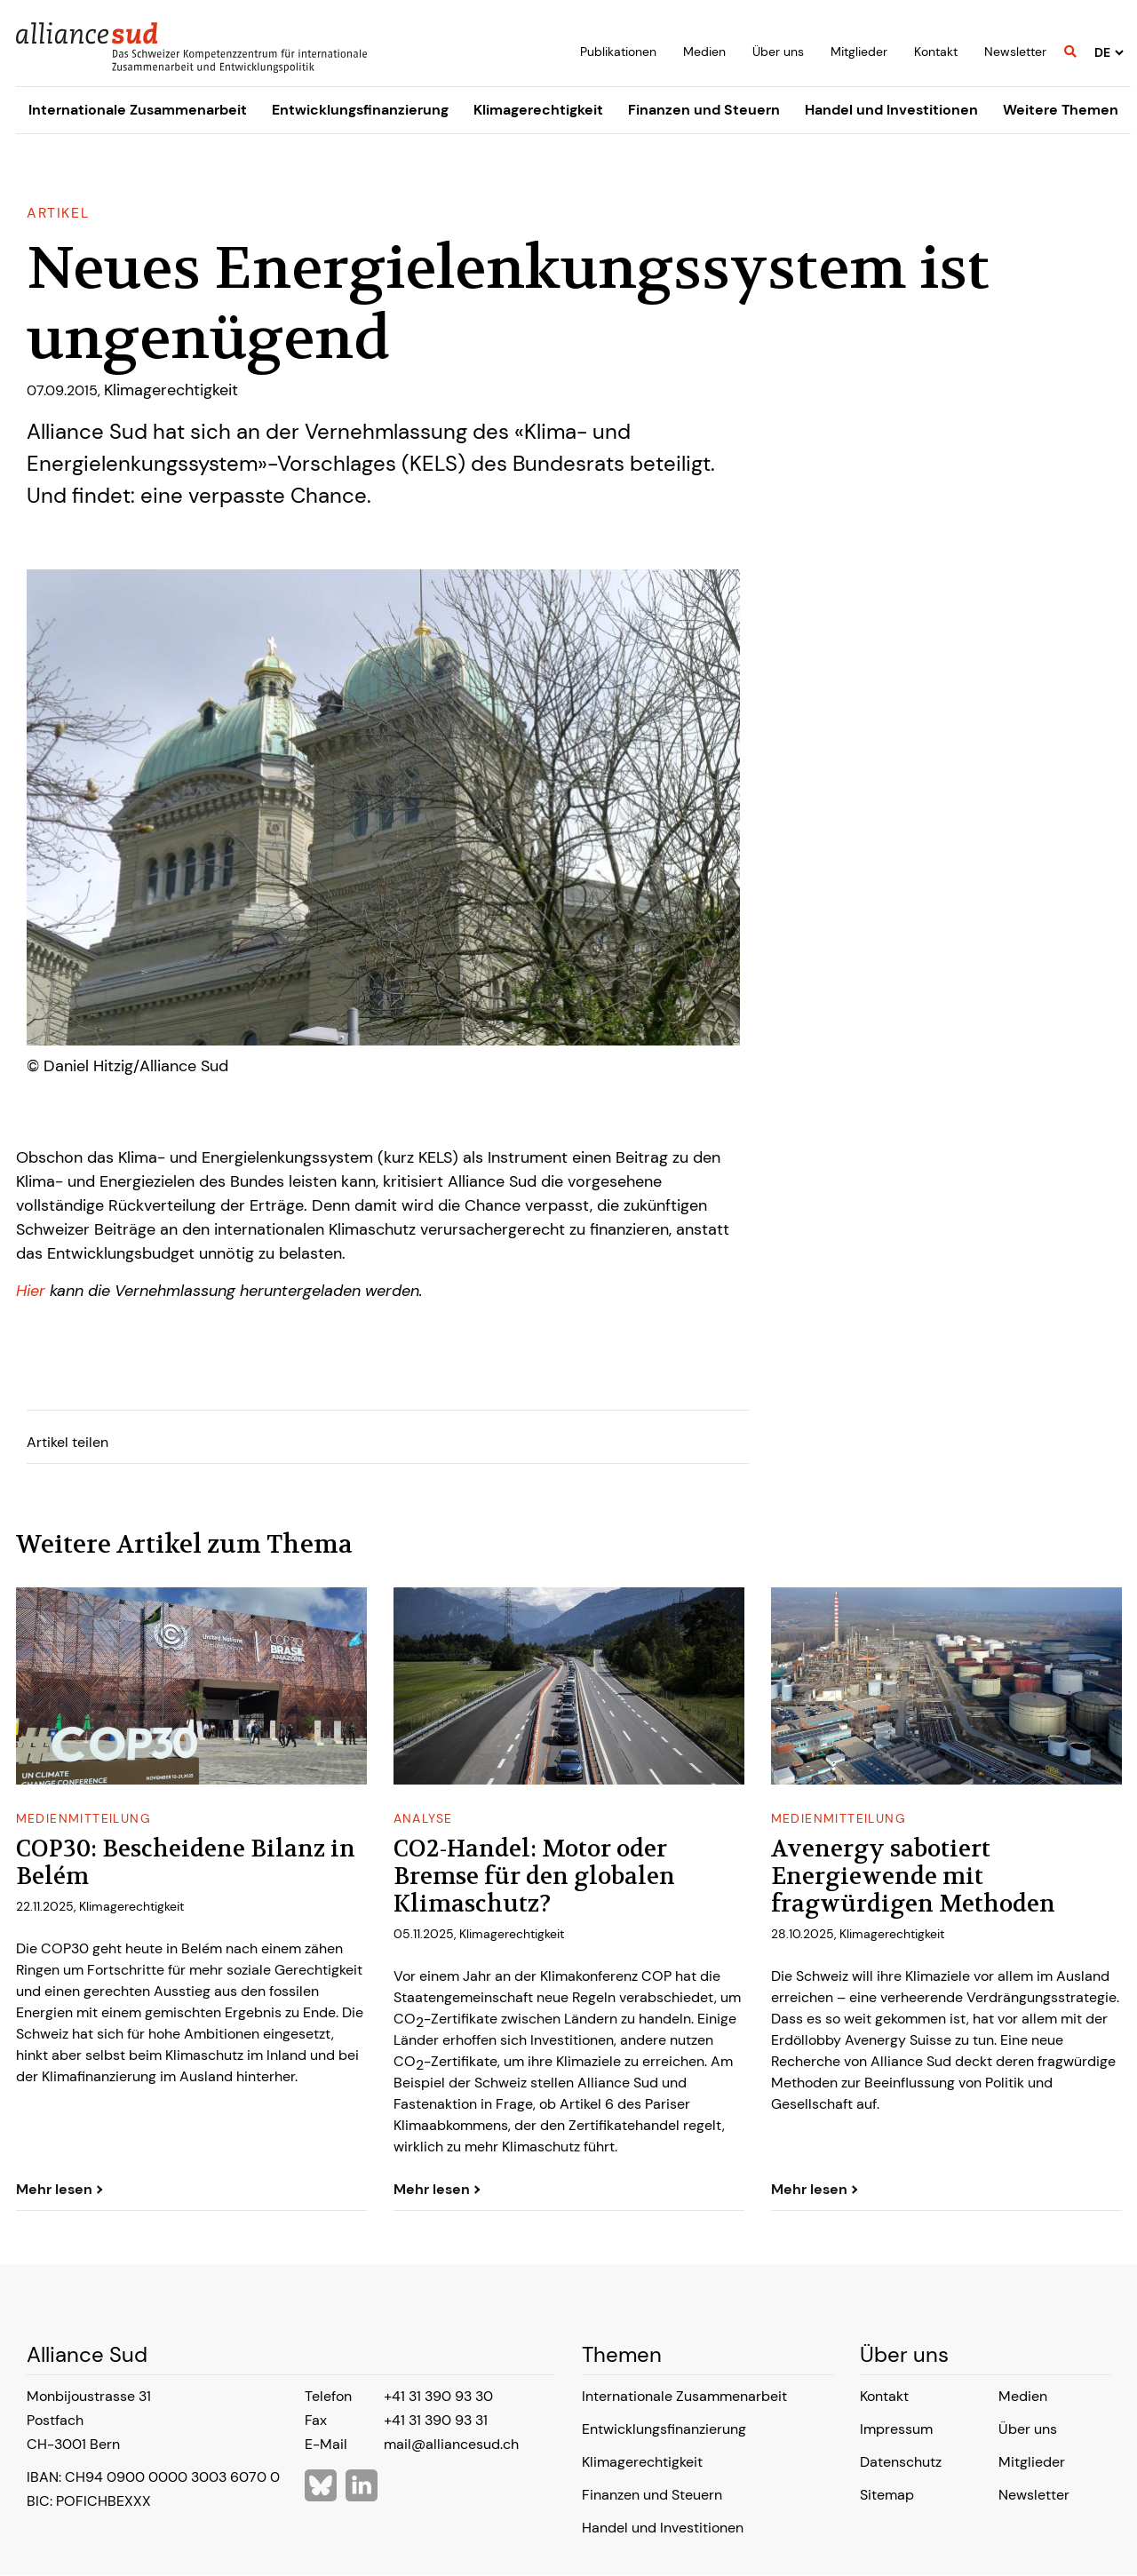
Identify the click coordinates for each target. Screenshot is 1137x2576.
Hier (33, 1290)
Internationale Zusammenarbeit (137, 109)
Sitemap (887, 2494)
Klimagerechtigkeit (538, 109)
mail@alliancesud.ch (451, 2444)
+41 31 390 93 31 (436, 2420)
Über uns (778, 52)
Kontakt (936, 52)
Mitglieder (859, 52)
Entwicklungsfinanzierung (360, 109)
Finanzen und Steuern (704, 109)
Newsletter (1015, 52)
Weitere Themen (1060, 109)
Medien (704, 52)
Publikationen (618, 52)
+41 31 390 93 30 (438, 2396)
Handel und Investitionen (891, 109)
